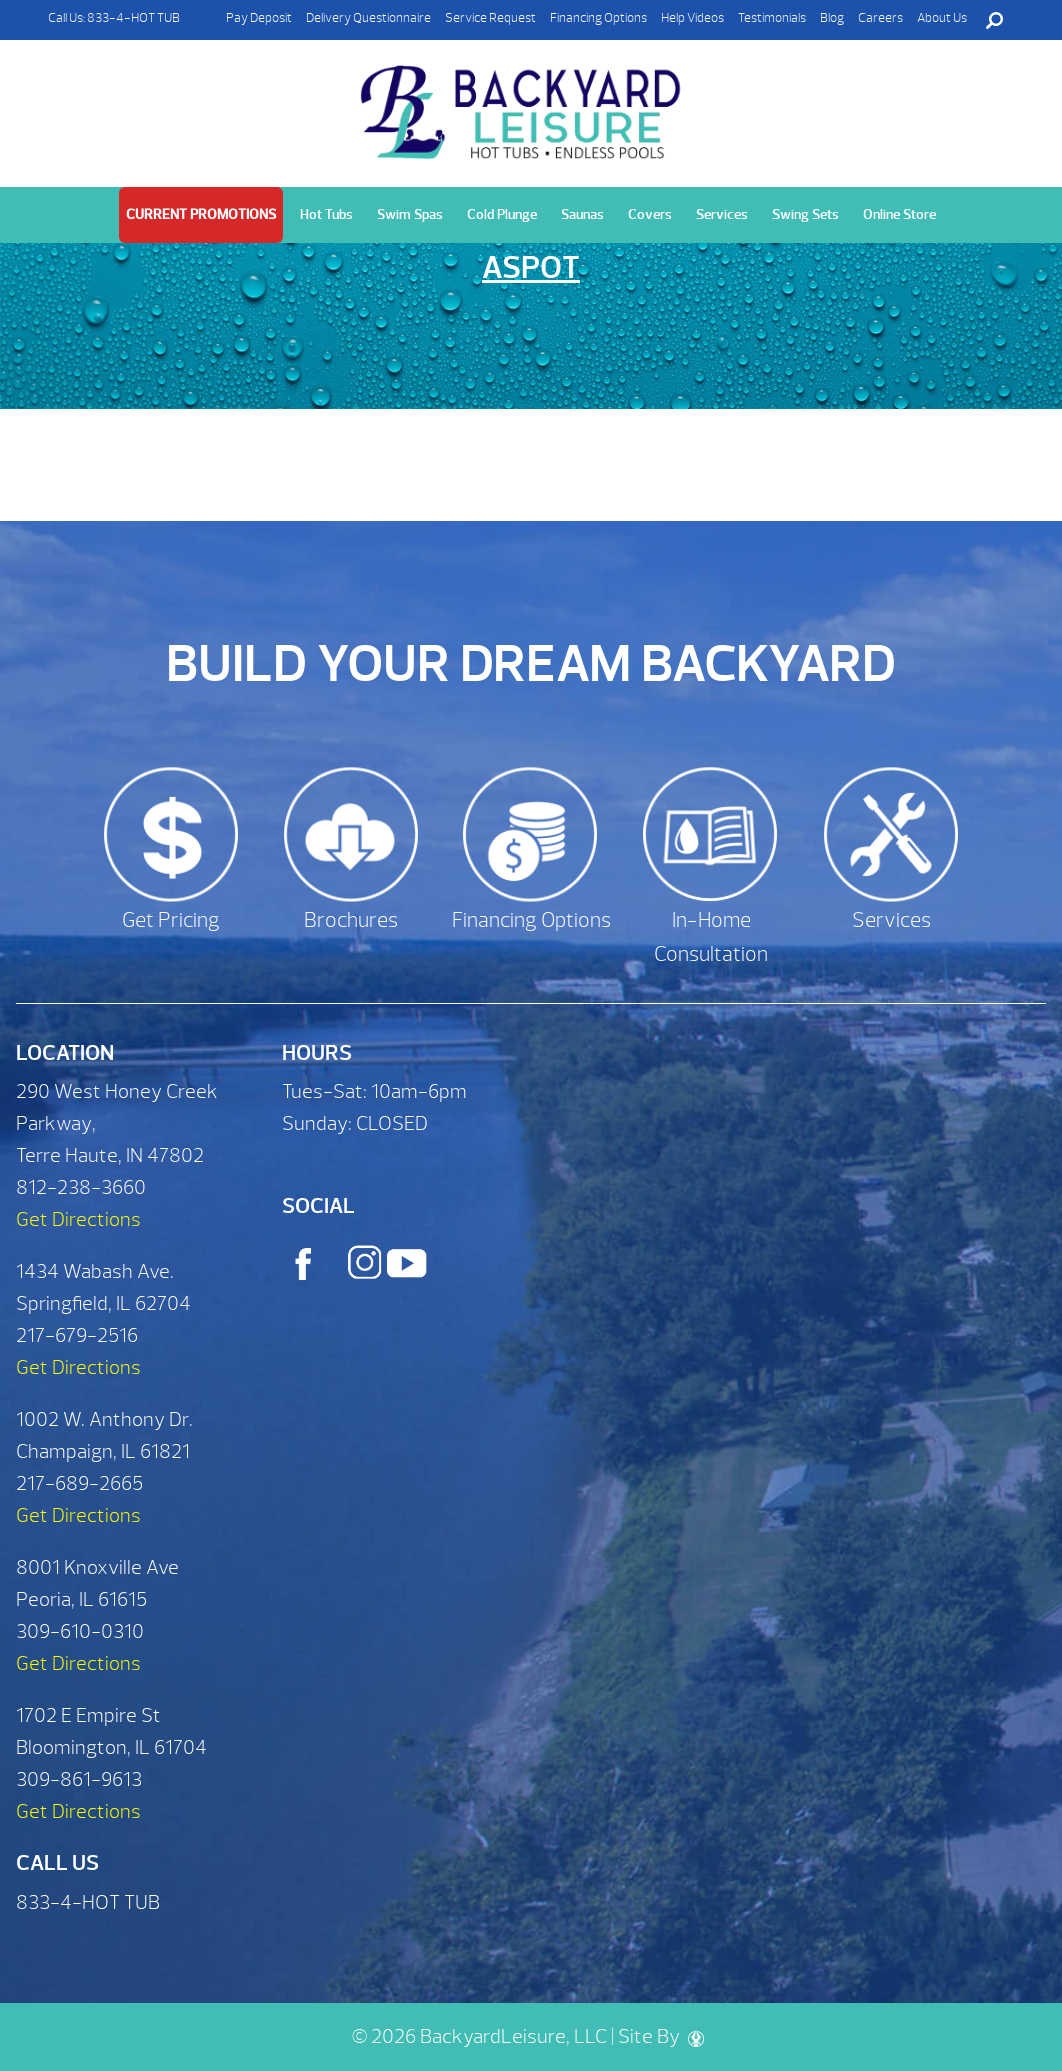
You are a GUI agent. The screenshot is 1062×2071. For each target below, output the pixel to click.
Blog (832, 18)
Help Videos (692, 18)
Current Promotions (201, 214)
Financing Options (598, 18)
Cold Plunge (502, 214)
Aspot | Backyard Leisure (523, 101)
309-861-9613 (79, 1779)
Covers (650, 214)
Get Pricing (171, 920)
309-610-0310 (80, 1631)
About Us (942, 18)
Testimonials (772, 18)
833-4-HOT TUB (133, 18)
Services (722, 214)
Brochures (351, 920)
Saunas (582, 214)
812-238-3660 (81, 1187)
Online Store (899, 214)
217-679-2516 (77, 1335)
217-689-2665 (79, 1483)
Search (994, 20)
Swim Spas (410, 214)
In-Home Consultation (711, 937)
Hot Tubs (326, 214)
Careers (880, 18)
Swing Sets (805, 214)
